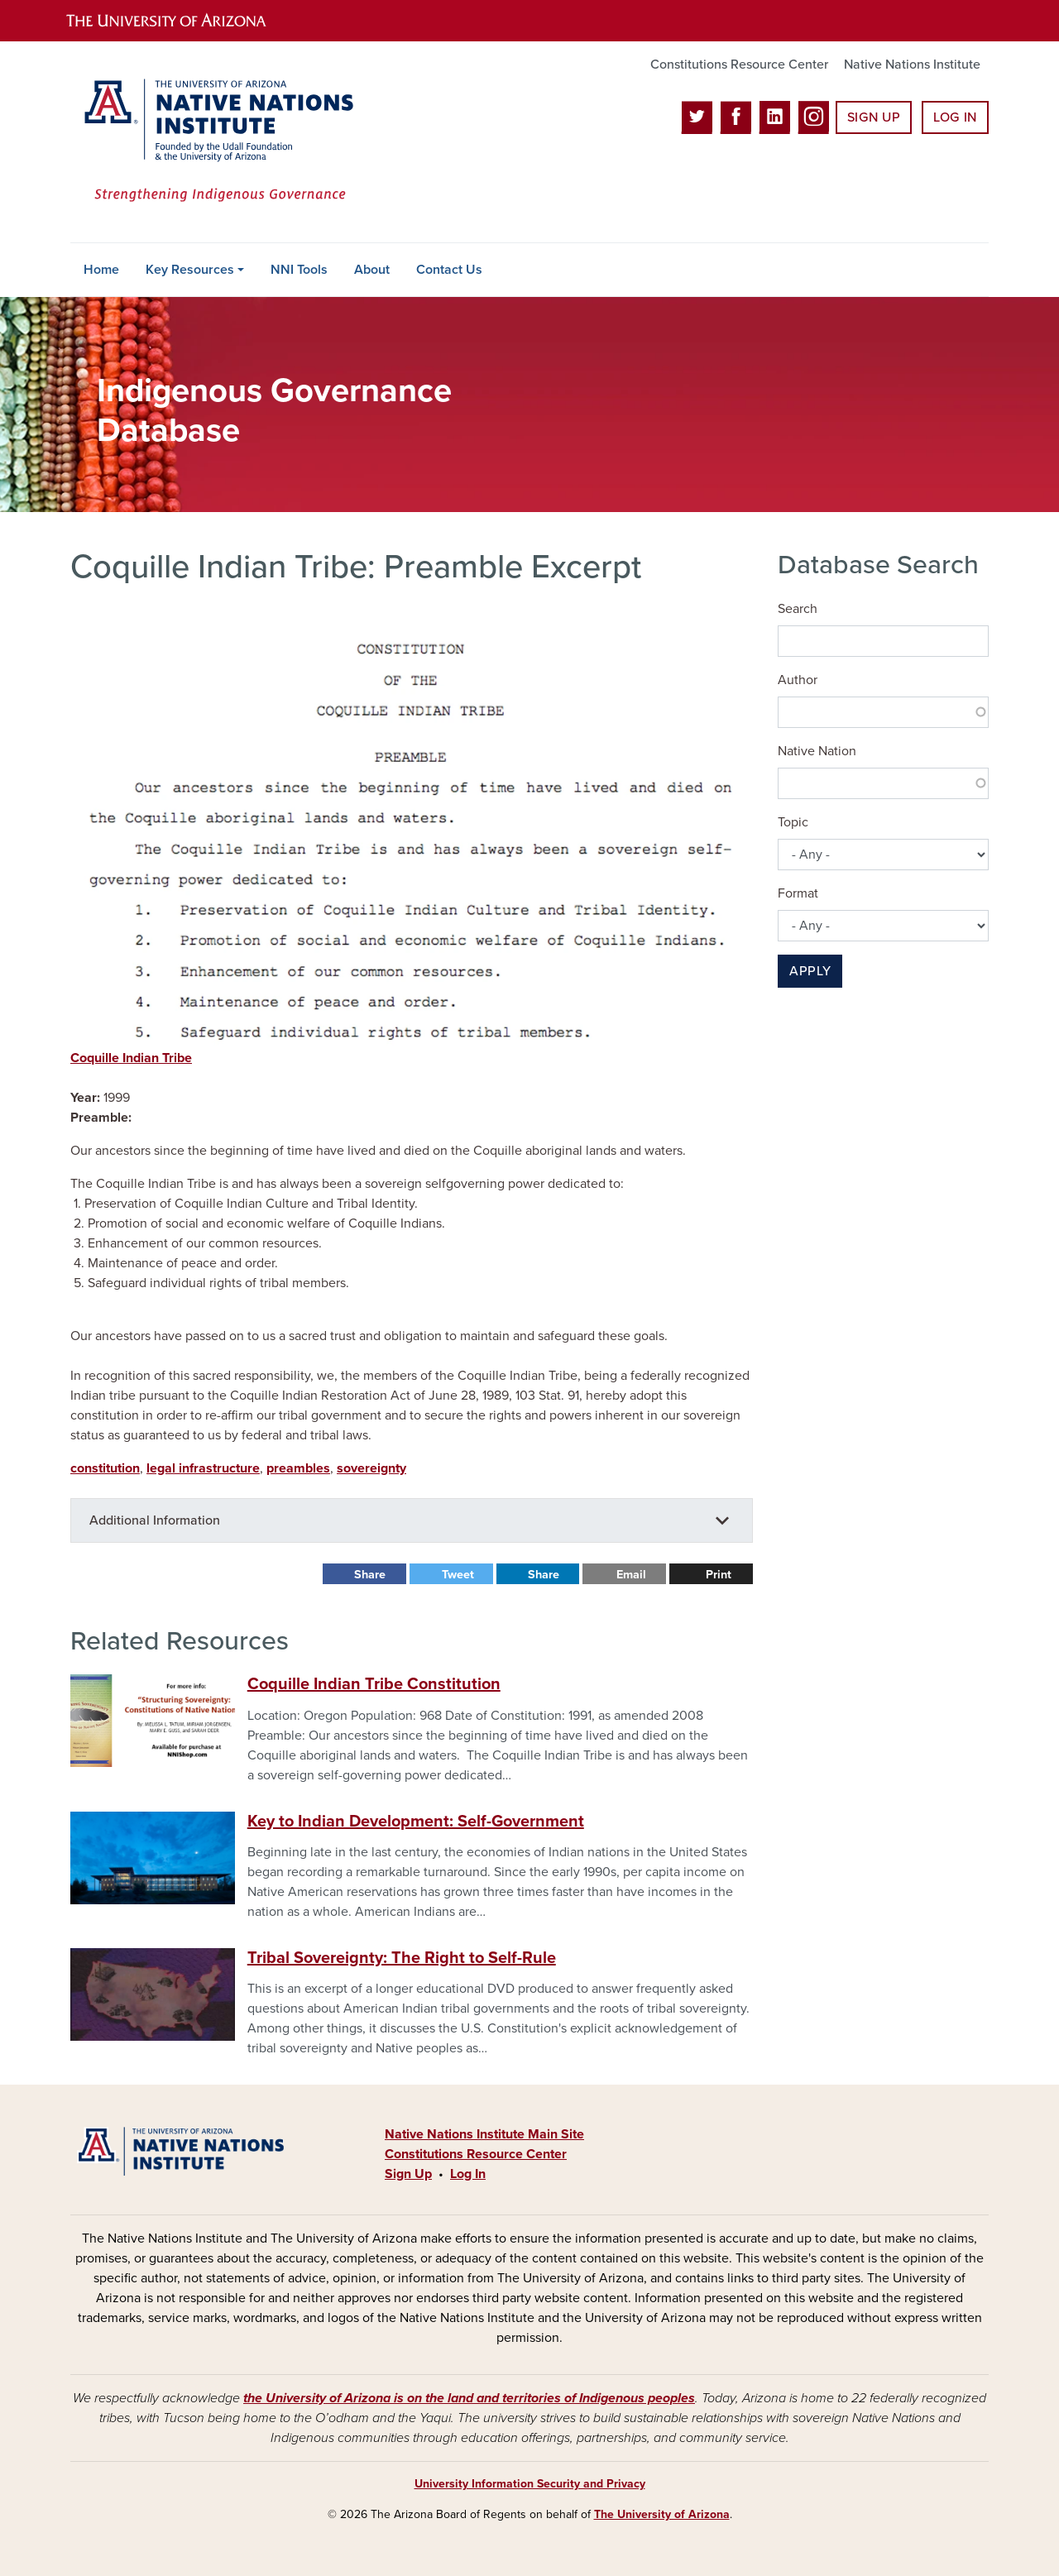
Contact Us (449, 269)
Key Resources (190, 269)
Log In (955, 117)
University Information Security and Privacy (529, 2484)
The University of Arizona (662, 2514)
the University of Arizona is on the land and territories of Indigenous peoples (469, 2398)
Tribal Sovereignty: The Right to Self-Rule (401, 1958)
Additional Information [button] (154, 1520)
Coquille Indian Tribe (131, 1058)
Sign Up (873, 117)
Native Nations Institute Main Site (484, 2134)
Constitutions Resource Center (739, 64)
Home (101, 269)
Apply (810, 971)
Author (797, 680)
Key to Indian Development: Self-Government (415, 1821)
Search (797, 609)
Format (798, 893)
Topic (793, 822)
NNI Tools (299, 269)
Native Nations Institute (912, 64)
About (372, 269)
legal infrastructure (203, 1468)
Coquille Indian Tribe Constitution (374, 1684)
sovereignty (371, 1468)
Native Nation (817, 751)
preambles (298, 1468)
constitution (105, 1468)
